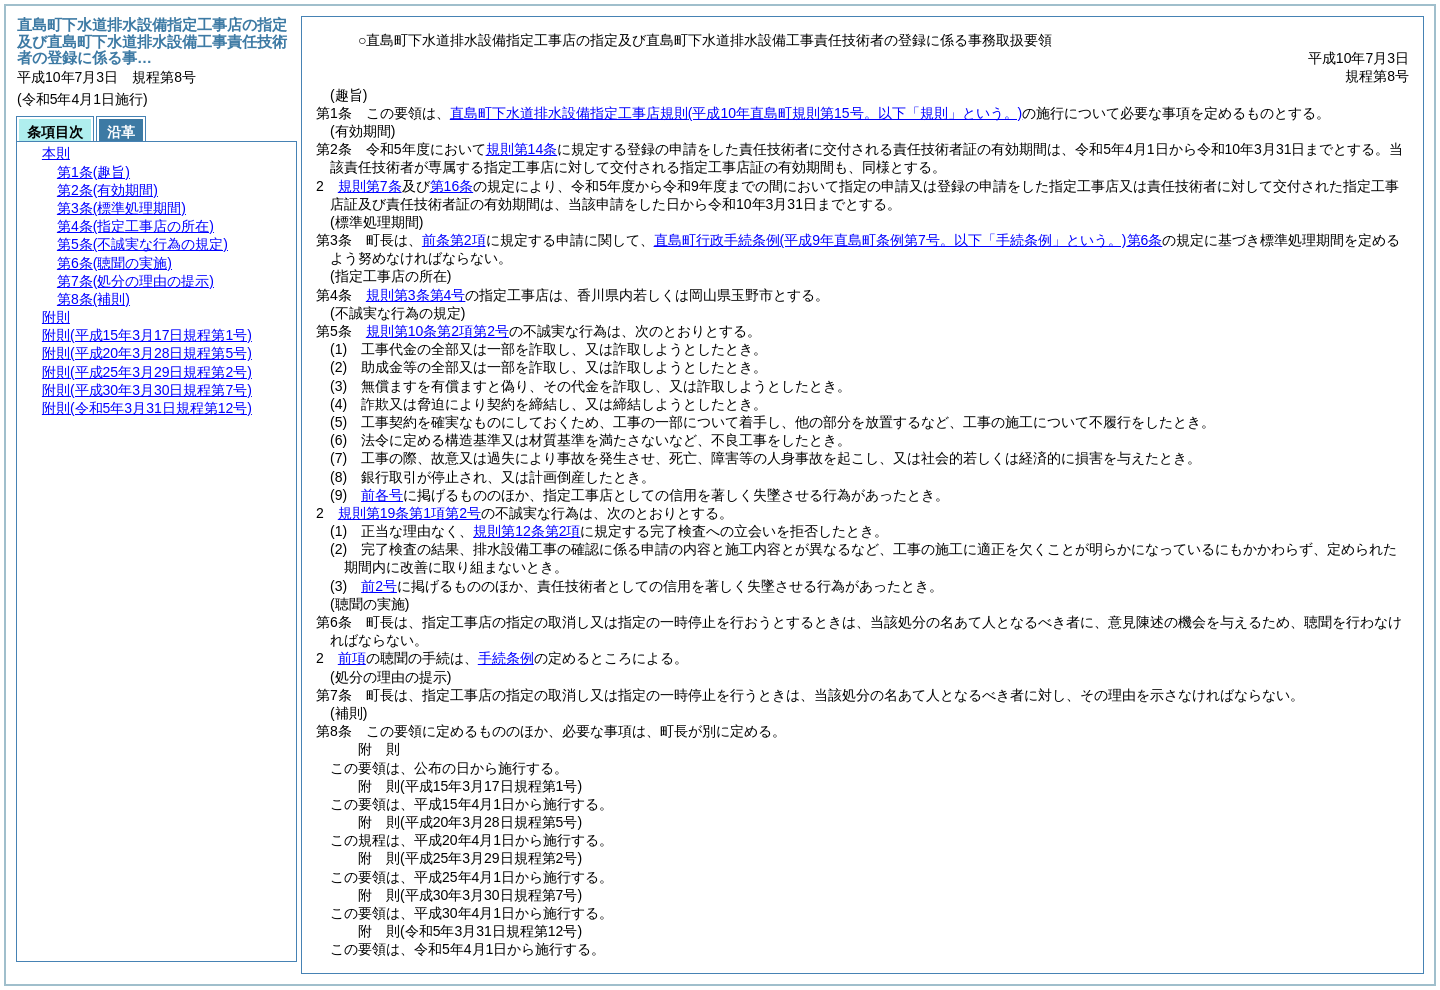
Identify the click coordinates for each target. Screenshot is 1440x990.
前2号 (379, 586)
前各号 (382, 495)
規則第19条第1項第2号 (409, 513)
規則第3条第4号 (416, 295)
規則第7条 (370, 186)
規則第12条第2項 (526, 531)
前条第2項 (454, 240)
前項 (352, 658)
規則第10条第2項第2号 (437, 331)
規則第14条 (522, 149)
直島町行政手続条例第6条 (908, 240)
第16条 (452, 186)
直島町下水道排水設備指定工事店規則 (736, 113)
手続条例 (506, 658)
